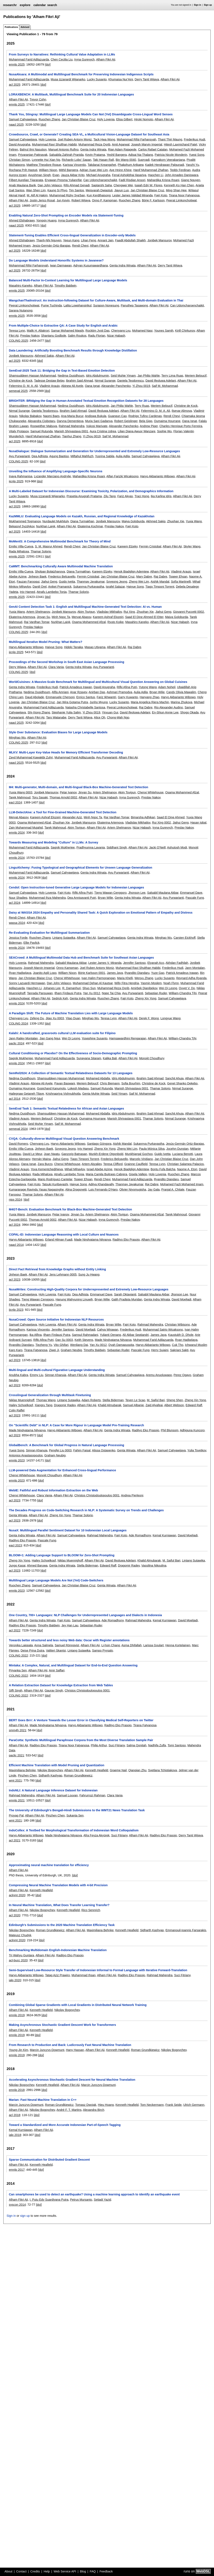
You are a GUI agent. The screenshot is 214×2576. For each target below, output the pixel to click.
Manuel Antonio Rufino (63, 149)
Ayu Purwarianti (19, 456)
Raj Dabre (160, 576)
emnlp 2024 (16, 832)
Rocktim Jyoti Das (97, 330)
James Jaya (115, 973)
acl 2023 (14, 1279)
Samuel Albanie (133, 1405)
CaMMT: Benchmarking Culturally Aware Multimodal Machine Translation (61, 566)
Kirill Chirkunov (185, 330)
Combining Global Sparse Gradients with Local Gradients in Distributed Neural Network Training (77, 2005)
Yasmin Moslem (151, 983)
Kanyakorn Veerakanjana (168, 159)
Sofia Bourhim (130, 1083)
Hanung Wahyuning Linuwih (74, 1299)
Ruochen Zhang (49, 119)
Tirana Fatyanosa (35, 1350)
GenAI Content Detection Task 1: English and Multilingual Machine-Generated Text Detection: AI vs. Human (85, 606)
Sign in (197, 5)
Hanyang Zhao (149, 697)
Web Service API (65, 2571)
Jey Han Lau (69, 1625)
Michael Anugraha (98, 175)
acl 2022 (14, 1630)
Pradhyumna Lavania (90, 847)
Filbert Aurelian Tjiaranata (26, 180)
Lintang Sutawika (63, 937)
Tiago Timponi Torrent (159, 586)
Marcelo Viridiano (141, 1159)
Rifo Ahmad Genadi (77, 185)
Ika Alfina (35, 1334)
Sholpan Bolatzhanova (50, 571)
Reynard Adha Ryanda (191, 978)
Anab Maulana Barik (22, 185)
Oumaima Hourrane (167, 421)
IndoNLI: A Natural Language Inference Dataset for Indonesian (53, 1790)
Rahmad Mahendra (71, 426)
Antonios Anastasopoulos (26, 1455)
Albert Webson (174, 1405)
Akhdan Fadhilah (177, 962)
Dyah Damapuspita (121, 1345)
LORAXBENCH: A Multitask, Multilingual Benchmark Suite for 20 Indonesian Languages (71, 94)
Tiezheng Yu (43, 1345)
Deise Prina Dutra (32, 1650)
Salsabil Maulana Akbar (162, 892)
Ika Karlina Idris (161, 496)
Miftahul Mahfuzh (81, 456)
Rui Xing (129, 611)
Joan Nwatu (52, 1154)
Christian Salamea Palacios (185, 1164)
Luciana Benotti (182, 1154)
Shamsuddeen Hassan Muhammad (32, 375)
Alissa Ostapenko (103, 1450)
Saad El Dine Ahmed (171, 817)
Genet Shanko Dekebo (182, 1083)
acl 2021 (14, 1840)
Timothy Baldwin (65, 285)
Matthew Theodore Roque (43, 164)
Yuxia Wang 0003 (20, 792)
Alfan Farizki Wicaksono (122, 476)
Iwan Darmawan (61, 265)
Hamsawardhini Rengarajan (127, 1038)
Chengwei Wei (123, 185)
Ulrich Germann (193, 2104)
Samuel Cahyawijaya (23, 119)
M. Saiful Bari (156, 1400)
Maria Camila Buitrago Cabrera (106, 1174)
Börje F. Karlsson (153, 200)
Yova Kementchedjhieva (47, 1169)
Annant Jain (105, 240)
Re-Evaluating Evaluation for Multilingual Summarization (49, 932)
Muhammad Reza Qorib (94, 144)
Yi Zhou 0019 (141, 385)
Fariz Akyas (125, 496)
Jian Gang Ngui (49, 1038)
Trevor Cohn (37, 99)
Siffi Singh (15, 1690)
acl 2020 (14, 1915)
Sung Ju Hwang (88, 1274)
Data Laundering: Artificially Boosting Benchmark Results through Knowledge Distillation (73, 350)
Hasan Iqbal (198, 822)
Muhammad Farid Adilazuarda (29, 59)
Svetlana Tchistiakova (162, 1770)
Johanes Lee (51, 988)
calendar (39, 5)
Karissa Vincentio (74, 164)
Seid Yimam (119, 1093)
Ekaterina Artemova (22, 617)
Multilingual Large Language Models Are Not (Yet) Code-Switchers (56, 1580)
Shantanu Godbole (53, 335)
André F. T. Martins (69, 2109)
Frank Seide (173, 2104)
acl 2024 (14, 902)
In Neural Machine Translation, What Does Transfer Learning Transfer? (59, 1905)
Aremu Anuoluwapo (159, 1375)
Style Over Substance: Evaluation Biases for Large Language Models (58, 732)
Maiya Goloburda (133, 521)
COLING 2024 (18, 1023)
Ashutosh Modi (177, 847)
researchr (10, 5)
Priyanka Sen (18, 1670)
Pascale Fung (195, 897)
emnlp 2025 (16, 64)
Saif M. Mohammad (165, 385)
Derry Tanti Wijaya (147, 79)
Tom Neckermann (152, 2104)
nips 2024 (15, 1199)
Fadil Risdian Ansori (132, 180)
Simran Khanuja (55, 1375)
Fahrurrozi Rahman (92, 1795)
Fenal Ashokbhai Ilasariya (129, 175)
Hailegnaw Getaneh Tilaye (26, 1093)
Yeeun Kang (71, 240)
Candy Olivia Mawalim (181, 692)
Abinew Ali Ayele (72, 385)
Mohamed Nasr (142, 330)
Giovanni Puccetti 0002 (188, 611)
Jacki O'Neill (157, 847)
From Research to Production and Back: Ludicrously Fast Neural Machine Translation (70, 2045)
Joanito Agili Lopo (45, 973)
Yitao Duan (73, 1018)
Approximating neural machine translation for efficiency (49, 1865)
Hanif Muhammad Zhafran (150, 170)
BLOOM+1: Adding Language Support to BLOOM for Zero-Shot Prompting (61, 1555)
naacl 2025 (16, 124)
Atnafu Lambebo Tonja (52, 591)
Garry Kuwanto (128, 697)
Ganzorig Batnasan (74, 1154)
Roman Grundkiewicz (78, 1775)
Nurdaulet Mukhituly (55, 521)
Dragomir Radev (65, 1405)
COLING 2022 (18, 1655)
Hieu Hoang (106, 2104)
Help (47, 2571)
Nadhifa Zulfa (157, 1745)
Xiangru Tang (43, 1405)
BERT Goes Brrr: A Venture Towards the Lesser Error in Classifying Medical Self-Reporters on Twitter (81, 1720)
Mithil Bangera (68, 170)
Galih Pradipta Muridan (126, 1299)
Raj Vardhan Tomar (36, 622)
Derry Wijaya (17, 667)
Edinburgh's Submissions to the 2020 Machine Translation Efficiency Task (62, 1925)
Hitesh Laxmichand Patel (180, 144)
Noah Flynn (171, 983)
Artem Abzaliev (92, 1164)
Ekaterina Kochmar (90, 526)
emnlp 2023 (16, 1460)
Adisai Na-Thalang (140, 154)
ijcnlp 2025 (16, 481)
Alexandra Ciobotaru (41, 421)
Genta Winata (126, 1450)
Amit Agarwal (120, 144)
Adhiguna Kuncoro (192, 1430)
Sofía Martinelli (181, 581)
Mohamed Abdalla (98, 1078)
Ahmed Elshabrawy (21, 220)
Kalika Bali (110, 1058)
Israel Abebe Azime (99, 1169)
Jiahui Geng (49, 581)
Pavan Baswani (64, 1083)
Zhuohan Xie (175, 521)
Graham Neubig (71, 1350)
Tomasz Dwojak (85, 2104)
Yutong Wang (148, 687)
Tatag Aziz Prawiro (57, 1975)
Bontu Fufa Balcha (163, 1169)
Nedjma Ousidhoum (71, 375)
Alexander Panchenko (116, 385)
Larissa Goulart (153, 1645)
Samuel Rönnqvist (67, 1645)
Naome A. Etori (187, 1169)
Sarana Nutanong (20, 310)
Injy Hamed (27, 591)
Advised (24, 27)
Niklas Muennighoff (21, 1400)
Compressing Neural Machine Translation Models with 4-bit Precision (58, 1885)
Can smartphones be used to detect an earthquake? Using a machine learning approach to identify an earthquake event (94, 2194)
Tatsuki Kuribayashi (55, 1184)
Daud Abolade (34, 697)
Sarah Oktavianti (125, 1294)
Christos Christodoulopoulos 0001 (97, 1495)
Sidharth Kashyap (50, 1775)
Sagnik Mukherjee (63, 847)
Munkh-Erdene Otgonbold (106, 1154)
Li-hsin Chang (110, 1645)
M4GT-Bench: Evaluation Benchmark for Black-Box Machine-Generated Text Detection (70, 1209)
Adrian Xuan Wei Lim (94, 170)
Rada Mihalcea (19, 551)
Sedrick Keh (60, 998)
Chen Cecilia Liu (62, 59)
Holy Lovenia (106, 119)
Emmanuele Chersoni (60, 697)
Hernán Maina (41, 1159)
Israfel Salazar (115, 586)
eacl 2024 (15, 802)
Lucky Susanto (97, 79)
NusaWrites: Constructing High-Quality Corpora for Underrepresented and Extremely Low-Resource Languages (88, 1289)
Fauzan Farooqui (28, 581)
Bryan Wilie (157, 692)
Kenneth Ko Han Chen (179, 185)
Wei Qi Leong (168, 988)
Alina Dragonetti (76, 1189)
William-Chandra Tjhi (182, 993)
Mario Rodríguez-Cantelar (55, 1179)
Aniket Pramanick (59, 586)
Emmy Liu (36, 1375)
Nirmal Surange (105, 380)
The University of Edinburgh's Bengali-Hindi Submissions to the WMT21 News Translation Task (77, 1810)
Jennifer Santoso (134, 962)
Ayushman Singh (39, 175)
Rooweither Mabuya (43, 426)
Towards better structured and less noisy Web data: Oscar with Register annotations (69, 1640)
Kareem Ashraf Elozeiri (108, 617)
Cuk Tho (177, 1345)
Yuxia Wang (194, 521)
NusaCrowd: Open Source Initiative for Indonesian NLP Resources (56, 1319)
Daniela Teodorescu (130, 380)
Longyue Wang (170, 1018)
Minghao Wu (17, 737)
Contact (21, 2571)
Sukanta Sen (75, 1815)
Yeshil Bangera (117, 154)
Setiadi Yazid (102, 2199)
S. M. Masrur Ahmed (48, 546)
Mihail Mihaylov (75, 1169)
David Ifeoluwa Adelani (160, 380)
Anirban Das (97, 692)
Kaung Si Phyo (57, 190)
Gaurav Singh (54, 1690)
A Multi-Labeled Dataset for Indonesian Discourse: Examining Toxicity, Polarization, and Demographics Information (91, 491)
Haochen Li (155, 175)
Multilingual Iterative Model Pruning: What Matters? (45, 642)
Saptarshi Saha (101, 185)
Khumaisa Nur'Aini (120, 79)
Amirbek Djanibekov (144, 988)
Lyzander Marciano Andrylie (52, 476)
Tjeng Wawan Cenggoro (110, 892)
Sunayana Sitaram (88, 1058)
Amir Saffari (57, 1670)
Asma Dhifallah (131, 1645)
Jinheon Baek (37, 576)
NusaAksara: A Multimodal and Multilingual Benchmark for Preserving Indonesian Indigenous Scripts (81, 74)
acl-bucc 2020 (18, 1960)
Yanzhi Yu (192, 164)
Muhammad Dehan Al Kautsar (93, 983)
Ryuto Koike (115, 622)
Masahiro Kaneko (20, 285)
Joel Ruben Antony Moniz (75, 139)
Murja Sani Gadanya (98, 421)
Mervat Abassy (81, 617)
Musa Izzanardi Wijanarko (68, 79)
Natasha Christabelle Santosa (85, 707)
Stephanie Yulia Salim (66, 712)
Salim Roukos (77, 335)
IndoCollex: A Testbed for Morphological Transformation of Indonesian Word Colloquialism (73, 1830)
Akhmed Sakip (44, 355)
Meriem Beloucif (195, 375)
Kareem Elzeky (127, 546)
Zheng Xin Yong (145, 998)
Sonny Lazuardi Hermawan (27, 983)
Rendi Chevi (80, 245)
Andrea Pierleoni (132, 1495)
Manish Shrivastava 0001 (71, 431)
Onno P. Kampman (104, 200)
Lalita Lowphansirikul (78, 305)
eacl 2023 (15, 1545)
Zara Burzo (45, 1164)
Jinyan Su (43, 617)
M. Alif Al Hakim (37, 195)
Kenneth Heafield (96, 1770)
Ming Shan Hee (176, 190)
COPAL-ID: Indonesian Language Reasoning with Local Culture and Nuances (63, 1234)
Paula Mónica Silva (151, 1148)
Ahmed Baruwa (37, 1565)
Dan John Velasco (50, 185)
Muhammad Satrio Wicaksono (163, 1329)
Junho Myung (99, 702)
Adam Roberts (91, 1400)
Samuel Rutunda (41, 431)
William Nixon (48, 170)
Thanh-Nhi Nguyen (48, 240)
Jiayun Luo (121, 190)
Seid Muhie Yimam (123, 375)
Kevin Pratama (95, 154)
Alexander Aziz (72, 817)
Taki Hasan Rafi (103, 159)
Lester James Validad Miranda (132, 195)
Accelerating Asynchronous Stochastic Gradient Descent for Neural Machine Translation (72, 2079)
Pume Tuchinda (51, 305)
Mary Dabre (144, 576)
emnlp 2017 (16, 2169)
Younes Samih (163, 330)
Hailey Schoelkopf (21, 1405)
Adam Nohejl (166, 687)
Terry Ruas (142, 405)
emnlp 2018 (16, 2090)
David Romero (18, 1143)
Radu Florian (96, 335)
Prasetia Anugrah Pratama (84, 496)
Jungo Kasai (17, 1565)
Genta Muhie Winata (96, 1093)
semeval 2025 (18, 391)
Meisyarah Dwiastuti (99, 190)
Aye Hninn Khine (120, 170)
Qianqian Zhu (137, 1770)
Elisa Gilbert (124, 119)
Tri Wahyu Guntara (21, 1955)
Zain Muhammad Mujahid (26, 827)
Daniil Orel (40, 586)
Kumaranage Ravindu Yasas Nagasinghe (36, 1189)
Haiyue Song (135, 586)
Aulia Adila (123, 456)
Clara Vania (56, 667)
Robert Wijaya (80, 200)
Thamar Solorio (41, 551)
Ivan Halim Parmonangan (98, 978)
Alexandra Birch (93, 2109)
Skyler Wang (191, 546)
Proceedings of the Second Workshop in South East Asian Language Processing (66, 662)
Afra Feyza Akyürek (96, 1835)
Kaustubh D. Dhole (181, 1334)
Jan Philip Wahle (149, 375)
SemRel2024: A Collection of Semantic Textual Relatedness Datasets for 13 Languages (70, 1073)
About (9, 2571)
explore (25, 5)
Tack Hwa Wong (104, 139)
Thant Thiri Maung (170, 139)
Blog (83, 2571)
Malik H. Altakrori (38, 330)
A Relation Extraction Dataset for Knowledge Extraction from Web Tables (61, 1685)
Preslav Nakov (29, 335)
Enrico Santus (85, 697)
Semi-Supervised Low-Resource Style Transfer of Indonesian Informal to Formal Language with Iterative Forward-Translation (98, 1970)
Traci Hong (142, 496)
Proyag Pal (16, 1815)
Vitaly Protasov (19, 431)
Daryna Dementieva (70, 421)
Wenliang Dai (79, 1345)
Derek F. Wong (149, 1018)
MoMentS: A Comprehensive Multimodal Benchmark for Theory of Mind (60, 541)
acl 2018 (14, 2115)
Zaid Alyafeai (154, 1405)
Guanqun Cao (117, 416)
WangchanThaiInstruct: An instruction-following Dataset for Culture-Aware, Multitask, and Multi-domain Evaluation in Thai (96, 300)
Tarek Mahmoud (19, 797)
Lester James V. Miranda (104, 962)
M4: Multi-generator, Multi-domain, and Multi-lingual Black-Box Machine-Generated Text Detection (78, 787)
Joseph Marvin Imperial (146, 144)
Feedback (106, 2571)
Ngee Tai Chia (111, 993)
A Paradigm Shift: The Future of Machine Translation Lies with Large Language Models (71, 1013)
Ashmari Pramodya (119, 692)
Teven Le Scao (135, 1400)
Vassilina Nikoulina (153, 1565)
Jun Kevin (63, 200)
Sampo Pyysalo (102, 1650)
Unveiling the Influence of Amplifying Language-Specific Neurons (55, 471)
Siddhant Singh (117, 847)
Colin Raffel (16, 1410)
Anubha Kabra (18, 1375)
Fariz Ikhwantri (106, 697)
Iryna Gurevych (84, 59)
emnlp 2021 (16, 1800)
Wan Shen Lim (36, 190)
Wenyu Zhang (143, 978)
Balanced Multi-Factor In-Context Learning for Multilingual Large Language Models (68, 280)
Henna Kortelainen (177, 1645)
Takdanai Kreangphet (102, 164)
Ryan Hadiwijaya (20, 973)
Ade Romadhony (140, 1535)
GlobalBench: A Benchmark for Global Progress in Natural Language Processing (66, 1445)
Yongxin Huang (46, 220)
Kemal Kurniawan (164, 1535)
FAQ (93, 2571)
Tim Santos (76, 190)
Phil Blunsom (169, 1430)
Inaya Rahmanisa (20, 476)
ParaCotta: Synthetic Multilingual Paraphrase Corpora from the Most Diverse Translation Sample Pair (81, 1740)
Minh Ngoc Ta (61, 617)
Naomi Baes (51, 416)
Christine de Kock (20, 380)
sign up (25, 2215)
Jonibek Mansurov (159, 240)
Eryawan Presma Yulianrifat (63, 180)
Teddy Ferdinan (180, 170)
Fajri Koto (160, 195)
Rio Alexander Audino (168, 707)
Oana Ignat (92, 385)
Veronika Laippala (21, 1645)
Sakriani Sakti (179, 1350)
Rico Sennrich (90, 1910)
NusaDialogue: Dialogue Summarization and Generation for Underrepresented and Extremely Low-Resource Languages (94, 451)
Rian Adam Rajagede (122, 149)
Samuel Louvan (67, 1795)
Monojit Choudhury (151, 1058)
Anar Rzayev (78, 692)
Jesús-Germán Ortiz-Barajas (51, 245)
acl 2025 (14, 84)
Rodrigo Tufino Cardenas (145, 416)
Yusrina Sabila (104, 456)
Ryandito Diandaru (137, 973)
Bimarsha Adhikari (143, 817)
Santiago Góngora (99, 1143)
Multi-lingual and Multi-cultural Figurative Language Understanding (57, 1370)
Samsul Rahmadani (85, 1334)
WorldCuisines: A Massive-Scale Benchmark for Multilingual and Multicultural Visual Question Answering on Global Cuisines (98, 682)
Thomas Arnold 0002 (63, 797)
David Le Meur (32, 1154)
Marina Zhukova (181, 702)
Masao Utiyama (95, 647)
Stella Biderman (113, 1400)
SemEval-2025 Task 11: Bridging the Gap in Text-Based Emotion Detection (62, 370)
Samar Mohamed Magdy (67, 330)
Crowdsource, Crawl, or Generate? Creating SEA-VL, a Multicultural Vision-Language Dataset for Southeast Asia (89, 134)
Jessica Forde (18, 937)
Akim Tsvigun (86, 611)
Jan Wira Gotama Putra (72, 702)
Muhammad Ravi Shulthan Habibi (54, 144)
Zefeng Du (37, 1018)
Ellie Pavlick (31, 942)
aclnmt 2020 (17, 1895)
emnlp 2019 (16, 2015)
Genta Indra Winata (93, 149)
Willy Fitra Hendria (126, 983)
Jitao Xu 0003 (55, 1018)
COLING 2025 (18, 340)
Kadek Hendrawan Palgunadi (164, 164)
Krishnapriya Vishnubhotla (63, 1093)
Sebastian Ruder (156, 993)
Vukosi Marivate (96, 426)
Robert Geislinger (125, 421)
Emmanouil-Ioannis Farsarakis (186, 1930)
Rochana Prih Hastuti (23, 170)
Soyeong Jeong (116, 581)
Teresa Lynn (17, 330)
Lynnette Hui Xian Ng (46, 159)
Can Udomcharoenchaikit (100, 180)
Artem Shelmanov (38, 611)
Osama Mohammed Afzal (89, 622)
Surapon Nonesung (106, 305)
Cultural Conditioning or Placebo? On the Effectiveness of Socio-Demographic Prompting (73, 1053)
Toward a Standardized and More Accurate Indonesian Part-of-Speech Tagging (65, 2125)
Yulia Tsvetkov (196, 1450)
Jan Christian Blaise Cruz (79, 119)
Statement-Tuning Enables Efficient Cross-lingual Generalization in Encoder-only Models (72, 235)
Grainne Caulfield (135, 1164)
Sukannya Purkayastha (88, 586)
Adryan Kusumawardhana (90, 265)
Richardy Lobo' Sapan (76, 159)
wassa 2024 (17, 922)
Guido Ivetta (67, 581)
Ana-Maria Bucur (72, 416)
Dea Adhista (40, 456)
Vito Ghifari (61, 1345)
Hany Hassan (75, 2050)
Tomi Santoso (177, 1745)
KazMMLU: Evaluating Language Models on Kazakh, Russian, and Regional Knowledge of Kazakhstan (81, 516)
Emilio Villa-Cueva (21, 546)
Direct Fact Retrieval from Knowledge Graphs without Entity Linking (57, 1269)
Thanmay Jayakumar (91, 581)
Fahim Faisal (81, 1450)
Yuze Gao (157, 973)
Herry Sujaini (159, 1350)
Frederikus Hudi (194, 139)
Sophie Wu (164, 431)
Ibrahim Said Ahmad (79, 380)
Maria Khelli (125, 978)
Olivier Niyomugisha (132, 1189)
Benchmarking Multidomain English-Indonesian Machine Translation (58, 1950)
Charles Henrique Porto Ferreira (180, 426)
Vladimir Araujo (49, 385)
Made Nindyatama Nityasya (92, 1239)
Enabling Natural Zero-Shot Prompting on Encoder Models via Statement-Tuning (66, 215)
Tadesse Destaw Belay (49, 380)
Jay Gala (154, 1189)
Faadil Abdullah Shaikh (130, 240)
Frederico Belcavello (61, 576)
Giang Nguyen (190, 180)
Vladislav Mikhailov (109, 611)
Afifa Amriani (60, 692)
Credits (35, 2571)
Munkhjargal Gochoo (139, 1154)
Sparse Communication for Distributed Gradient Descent (49, 2159)
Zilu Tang (109, 496)
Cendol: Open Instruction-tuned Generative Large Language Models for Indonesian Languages (76, 887)
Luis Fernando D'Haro (103, 1189)
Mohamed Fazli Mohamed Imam (181, 1184)
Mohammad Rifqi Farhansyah (136, 139)
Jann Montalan (195, 967)
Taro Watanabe (56, 717)
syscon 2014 (17, 2204)
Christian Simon (19, 159)
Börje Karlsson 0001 (91, 973)
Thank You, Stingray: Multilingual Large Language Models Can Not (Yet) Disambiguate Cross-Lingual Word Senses (91, 114)
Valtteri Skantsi (56, 1650)
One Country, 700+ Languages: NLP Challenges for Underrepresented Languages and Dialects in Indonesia (85, 1615)
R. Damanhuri (71, 988)
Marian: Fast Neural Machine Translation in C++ (42, 2099)
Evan (55, 175)
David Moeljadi (181, 1299)
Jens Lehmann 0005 (62, 1274)
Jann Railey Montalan (23, 1038)
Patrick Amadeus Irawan (76, 687)
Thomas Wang (45, 1400)
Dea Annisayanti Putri (81, 897)
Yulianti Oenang (110, 1334)
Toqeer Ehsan (178, 576)
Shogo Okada (189, 712)
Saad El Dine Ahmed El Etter (144, 617)
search (52, 5)
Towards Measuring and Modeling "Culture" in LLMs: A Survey (53, 842)
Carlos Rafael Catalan (153, 149)
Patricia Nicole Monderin (171, 154)
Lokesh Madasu (78, 1088)
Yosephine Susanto (95, 1038)
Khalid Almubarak (109, 1405)
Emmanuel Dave (191, 892)
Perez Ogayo (182, 1375)
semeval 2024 (18, 1128)
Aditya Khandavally (101, 1184)
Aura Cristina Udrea (103, 431)
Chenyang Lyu (120, 330)
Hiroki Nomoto (143, 119)
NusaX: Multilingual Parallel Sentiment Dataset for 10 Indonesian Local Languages (67, 1530)
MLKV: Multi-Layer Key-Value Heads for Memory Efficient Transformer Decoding (66, 752)
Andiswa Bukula (95, 416)
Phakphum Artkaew (130, 164)
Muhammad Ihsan (83, 1975)
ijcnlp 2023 (16, 1309)
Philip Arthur (99, 1745)
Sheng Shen (174, 1400)
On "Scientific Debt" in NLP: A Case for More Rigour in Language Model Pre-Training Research (76, 1425)
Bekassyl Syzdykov (21, 526)
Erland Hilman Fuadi (58, 1239)
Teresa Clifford (113, 1164)
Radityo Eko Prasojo (126, 1239)
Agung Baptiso (59, 456)
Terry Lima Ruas (172, 375)
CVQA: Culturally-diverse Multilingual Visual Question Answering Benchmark (64, 1138)
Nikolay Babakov (30, 416)
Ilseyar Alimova (182, 410)
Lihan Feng (88, 240)
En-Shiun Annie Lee (165, 712)
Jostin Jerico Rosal (42, 200)
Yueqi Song (196, 154)
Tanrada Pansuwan (40, 993)
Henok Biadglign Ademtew (131, 571)
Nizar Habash (116, 335)
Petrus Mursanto (81, 2199)
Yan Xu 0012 (91, 993)
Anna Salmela (43, 1645)
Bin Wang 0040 (126, 159)
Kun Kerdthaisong (99, 195)
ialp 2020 (15, 1980)
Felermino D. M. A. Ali (23, 385)
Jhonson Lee (136, 892)
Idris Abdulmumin (97, 375)
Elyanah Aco (155, 962)
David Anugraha (19, 144)
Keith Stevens (84, 1339)
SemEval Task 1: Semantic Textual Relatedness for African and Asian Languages (66, 1108)
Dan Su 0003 (64, 1339)
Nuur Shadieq (18, 897)
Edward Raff (194, 1405)
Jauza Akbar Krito (73, 175)
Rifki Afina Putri (127, 687)
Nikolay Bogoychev (50, 1770)
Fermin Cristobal (150, 546)
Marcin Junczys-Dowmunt (47, 2050)
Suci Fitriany (116, 1745)
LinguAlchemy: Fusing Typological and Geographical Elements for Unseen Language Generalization (80, 867)
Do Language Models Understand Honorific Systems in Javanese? (56, 260)
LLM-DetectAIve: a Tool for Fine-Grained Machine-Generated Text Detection (62, 812)
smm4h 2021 (17, 1730)
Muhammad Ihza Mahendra (47, 897)
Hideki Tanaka (73, 647)
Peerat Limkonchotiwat (181, 200)
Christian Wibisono (177, 1324)
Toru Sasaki (40, 797)
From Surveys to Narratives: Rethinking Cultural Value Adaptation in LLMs (62, 54)
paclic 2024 (16, 1043)
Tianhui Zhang (71, 436)
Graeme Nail (118, 1770)
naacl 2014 (16, 1244)
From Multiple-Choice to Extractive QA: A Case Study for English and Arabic (63, 325)
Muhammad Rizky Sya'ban (67, 195)
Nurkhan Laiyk (45, 526)
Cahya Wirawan (107, 1329)
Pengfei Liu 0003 (60, 1450)
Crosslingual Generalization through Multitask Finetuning (50, 1395)
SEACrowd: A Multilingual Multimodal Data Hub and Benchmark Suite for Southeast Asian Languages (81, 957)
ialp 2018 (15, 2135)
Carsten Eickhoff (184, 937)
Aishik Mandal (159, 581)
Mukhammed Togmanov (25, 521)
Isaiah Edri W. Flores (148, 185)
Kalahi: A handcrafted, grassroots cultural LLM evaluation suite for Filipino (62, 1033)
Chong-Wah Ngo (118, 717)
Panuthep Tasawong (134, 305)
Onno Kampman (67, 967)
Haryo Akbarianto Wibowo (157, 476)
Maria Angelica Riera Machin (150, 702)
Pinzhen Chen (27, 1775)
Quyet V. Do (187, 988)
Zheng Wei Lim (139, 581)
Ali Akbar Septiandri (135, 1334)
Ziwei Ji (54, 1350)
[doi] (48, 64)
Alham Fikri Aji (105, 59)
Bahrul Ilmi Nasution (33, 149)
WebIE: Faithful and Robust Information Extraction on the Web (53, 1490)
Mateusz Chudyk (20, 1935)
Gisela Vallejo (138, 1174)
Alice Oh (99, 717)
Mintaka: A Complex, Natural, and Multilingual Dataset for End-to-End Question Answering (73, 1665)
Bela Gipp (145, 421)
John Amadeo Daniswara (181, 175)
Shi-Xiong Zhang (39, 712)
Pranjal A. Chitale (172, 1189)
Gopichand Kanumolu (51, 1088)
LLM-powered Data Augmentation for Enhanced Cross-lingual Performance (62, 1470)
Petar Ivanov (68, 792)
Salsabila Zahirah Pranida (66, 154)
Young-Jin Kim (18, 2050)
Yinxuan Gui (110, 712)
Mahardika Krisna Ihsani (163, 180)
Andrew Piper (149, 426)
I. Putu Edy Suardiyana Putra (49, 2199)
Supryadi (144, 159)
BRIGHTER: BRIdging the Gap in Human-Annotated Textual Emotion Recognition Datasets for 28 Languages (86, 400)
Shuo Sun (89, 988)
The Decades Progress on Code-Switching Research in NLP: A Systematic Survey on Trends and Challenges (86, 1510)
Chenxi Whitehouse (151, 792)
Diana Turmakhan (82, 521)
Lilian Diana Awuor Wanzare (136, 431)
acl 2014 (14, 1098)
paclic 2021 (16, 1755)
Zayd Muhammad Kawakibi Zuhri (31, 757)
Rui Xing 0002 (161, 822)
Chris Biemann (110, 1083)
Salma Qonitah (136, 1745)
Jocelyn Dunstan (177, 1148)
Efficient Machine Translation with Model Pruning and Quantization (56, 1765)
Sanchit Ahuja (174, 1078)
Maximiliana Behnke (22, 1770)
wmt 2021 (15, 1780)
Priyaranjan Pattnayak (32, 154)
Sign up (208, 5)
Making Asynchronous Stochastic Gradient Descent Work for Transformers (62, 2024)
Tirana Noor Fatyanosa (184, 195)
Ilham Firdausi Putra (67, 993)
